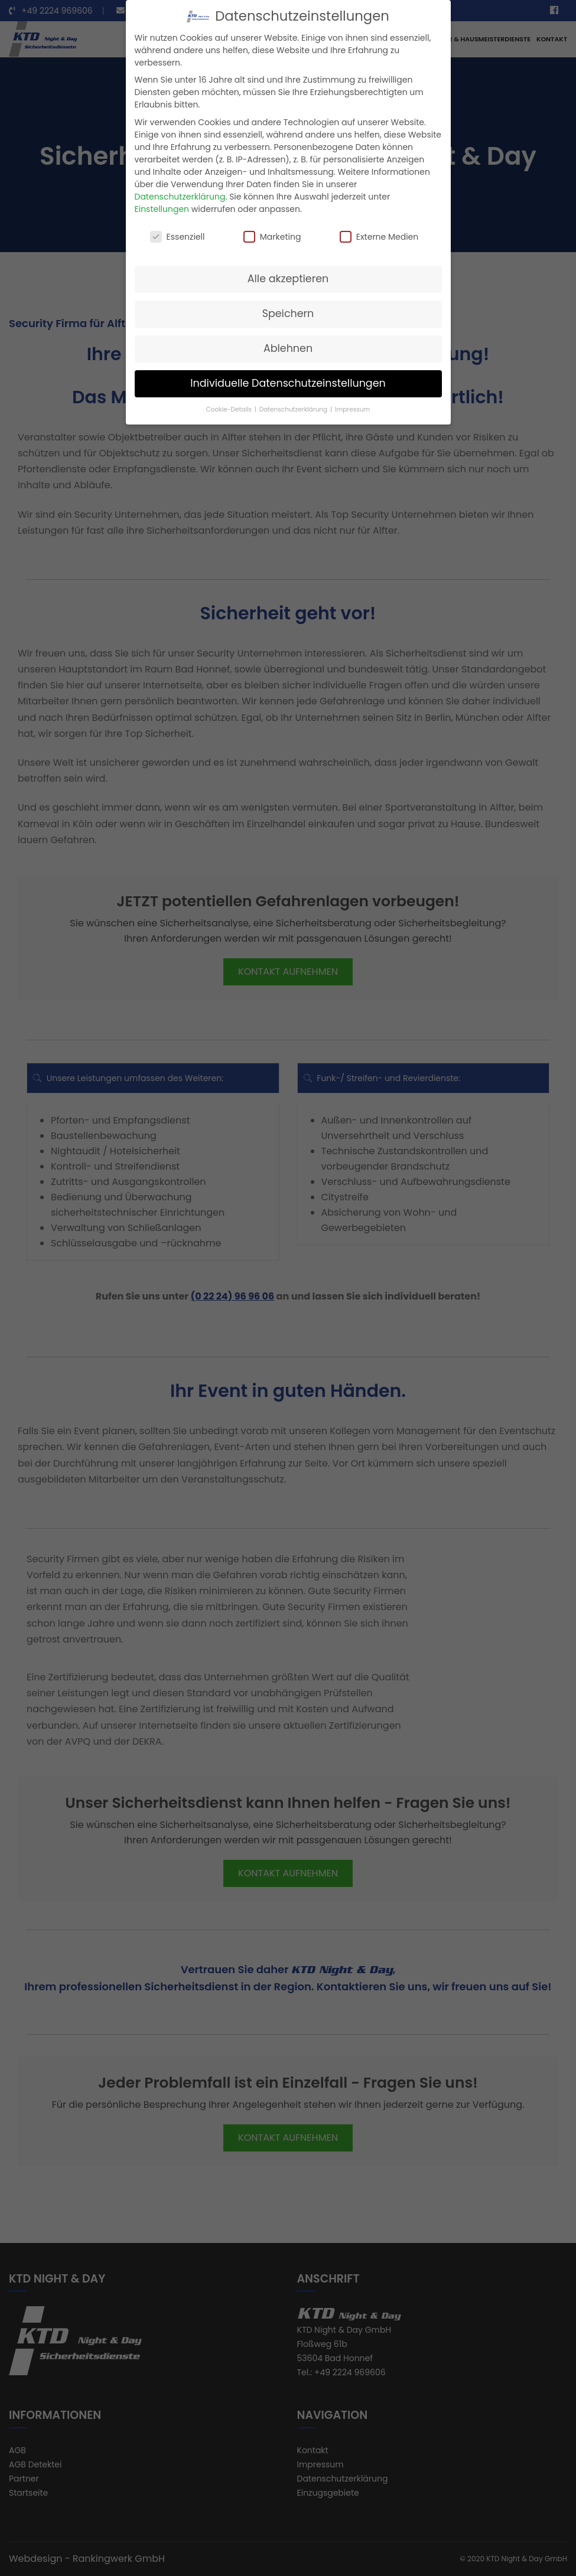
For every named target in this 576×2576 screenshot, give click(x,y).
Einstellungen (162, 209)
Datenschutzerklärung (180, 197)
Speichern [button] (288, 313)
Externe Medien (379, 237)
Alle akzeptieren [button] (288, 279)
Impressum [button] (352, 409)
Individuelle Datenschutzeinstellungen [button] (288, 383)
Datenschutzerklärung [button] (294, 409)
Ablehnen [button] (288, 348)
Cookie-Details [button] (229, 409)
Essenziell (177, 237)
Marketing (272, 237)
